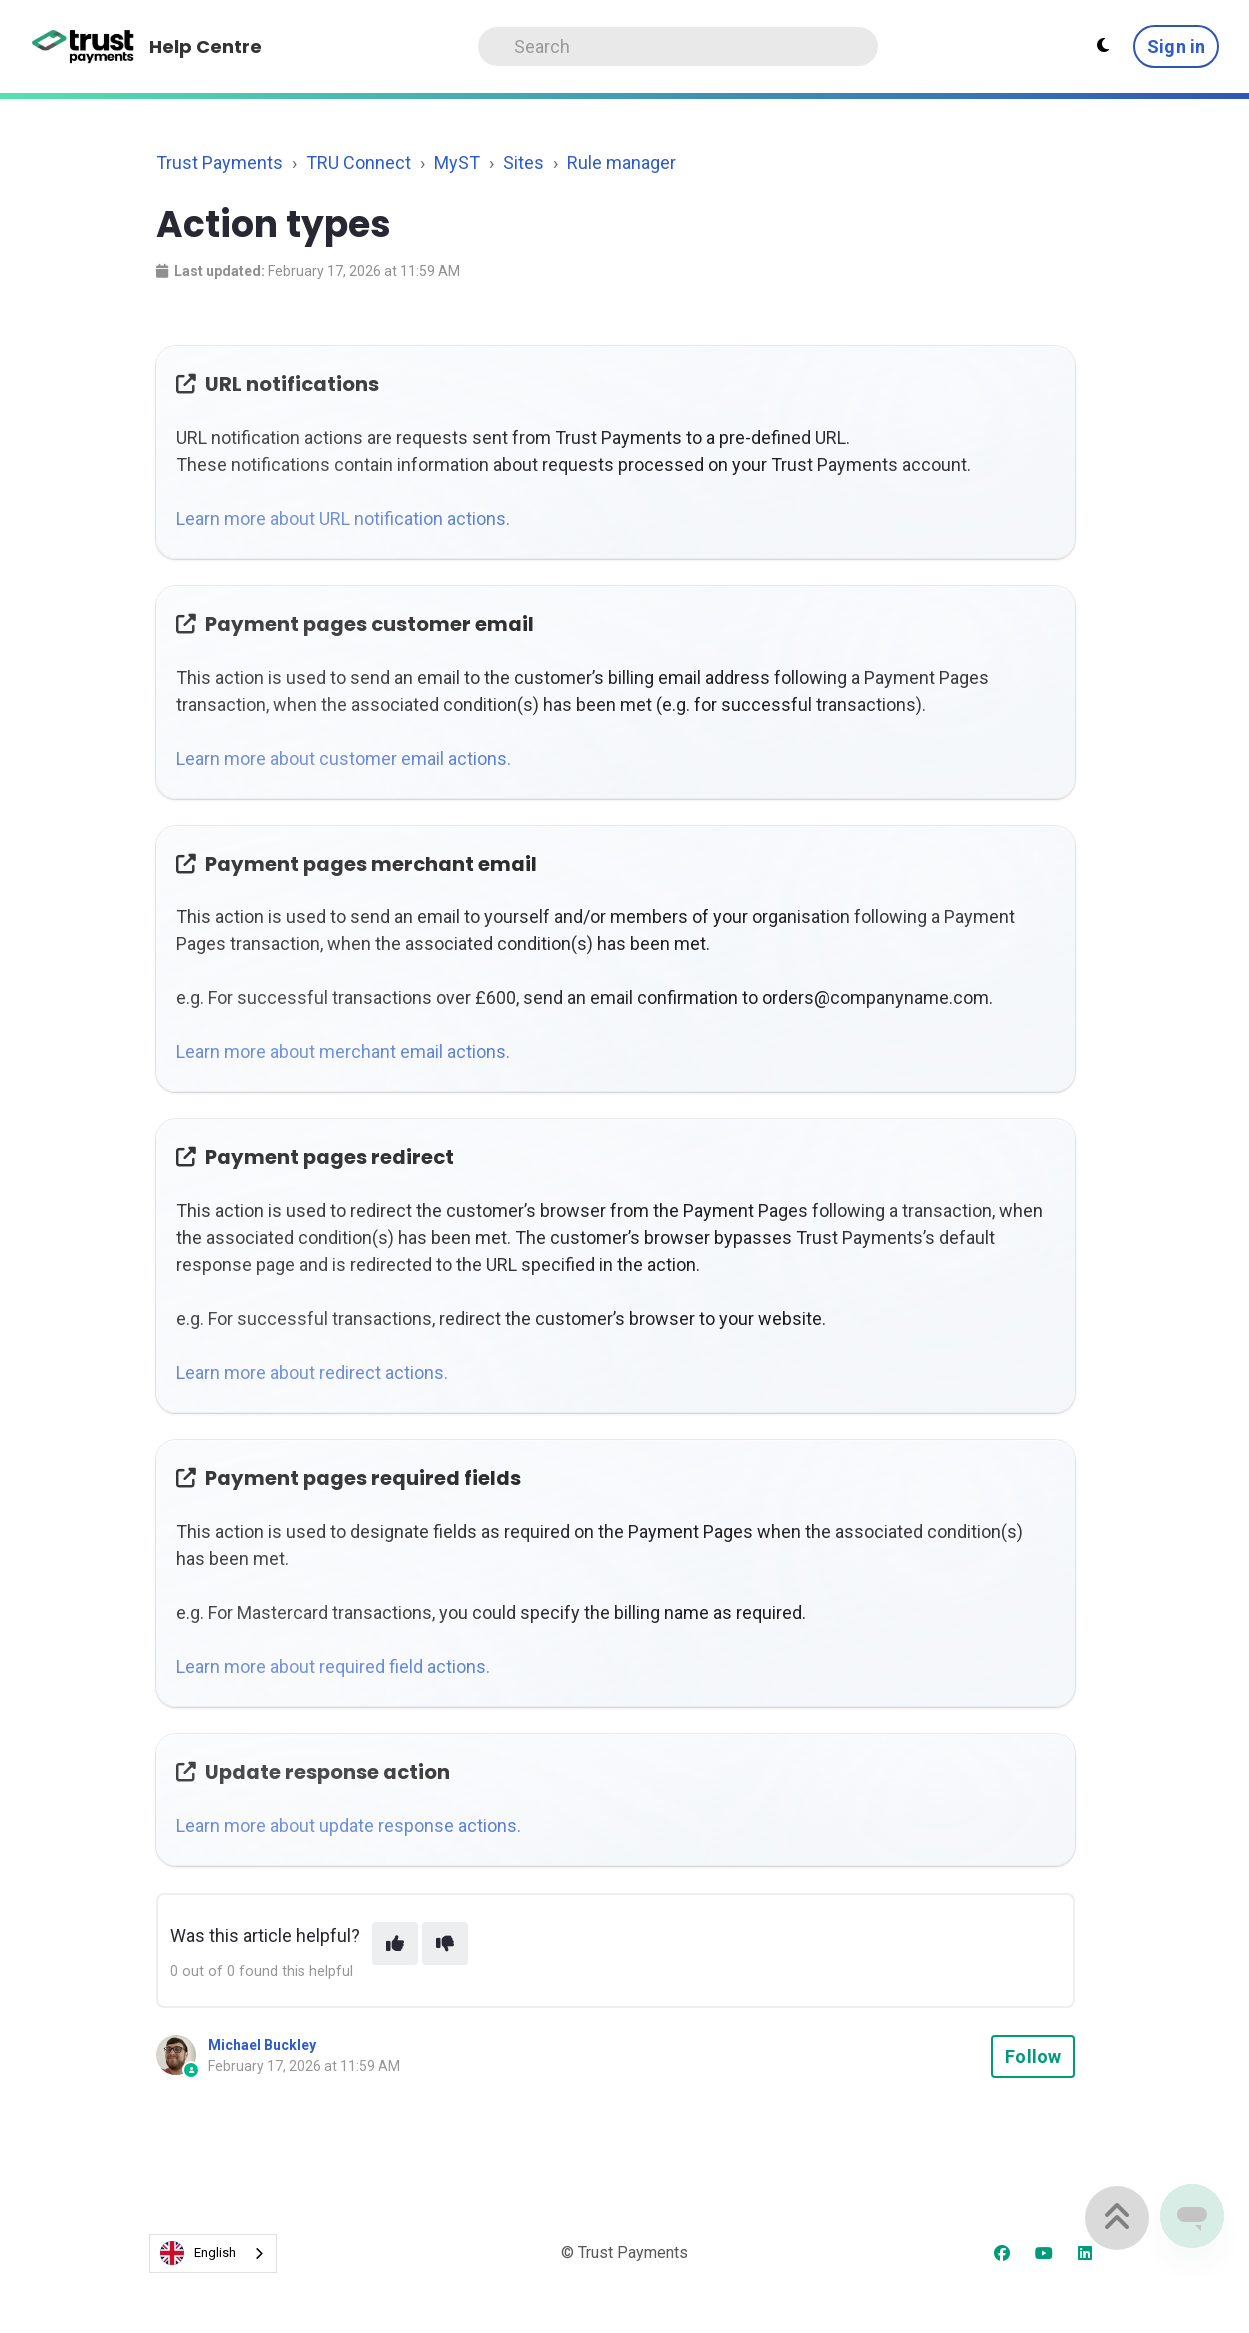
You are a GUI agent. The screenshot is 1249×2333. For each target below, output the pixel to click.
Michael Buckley (262, 2045)
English (198, 2253)
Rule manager (621, 162)
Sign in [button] (1176, 46)
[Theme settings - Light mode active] (1103, 46)
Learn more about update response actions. (348, 1825)
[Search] (678, 46)
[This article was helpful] (395, 1943)
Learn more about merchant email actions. (343, 1051)
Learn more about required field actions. (333, 1666)
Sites (523, 162)
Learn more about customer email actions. (343, 758)
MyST (457, 162)
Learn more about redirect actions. (312, 1372)
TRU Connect (358, 162)
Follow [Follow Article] (1033, 2056)
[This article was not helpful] (445, 1943)
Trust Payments (219, 162)
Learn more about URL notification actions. (343, 518)
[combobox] (213, 2253)
